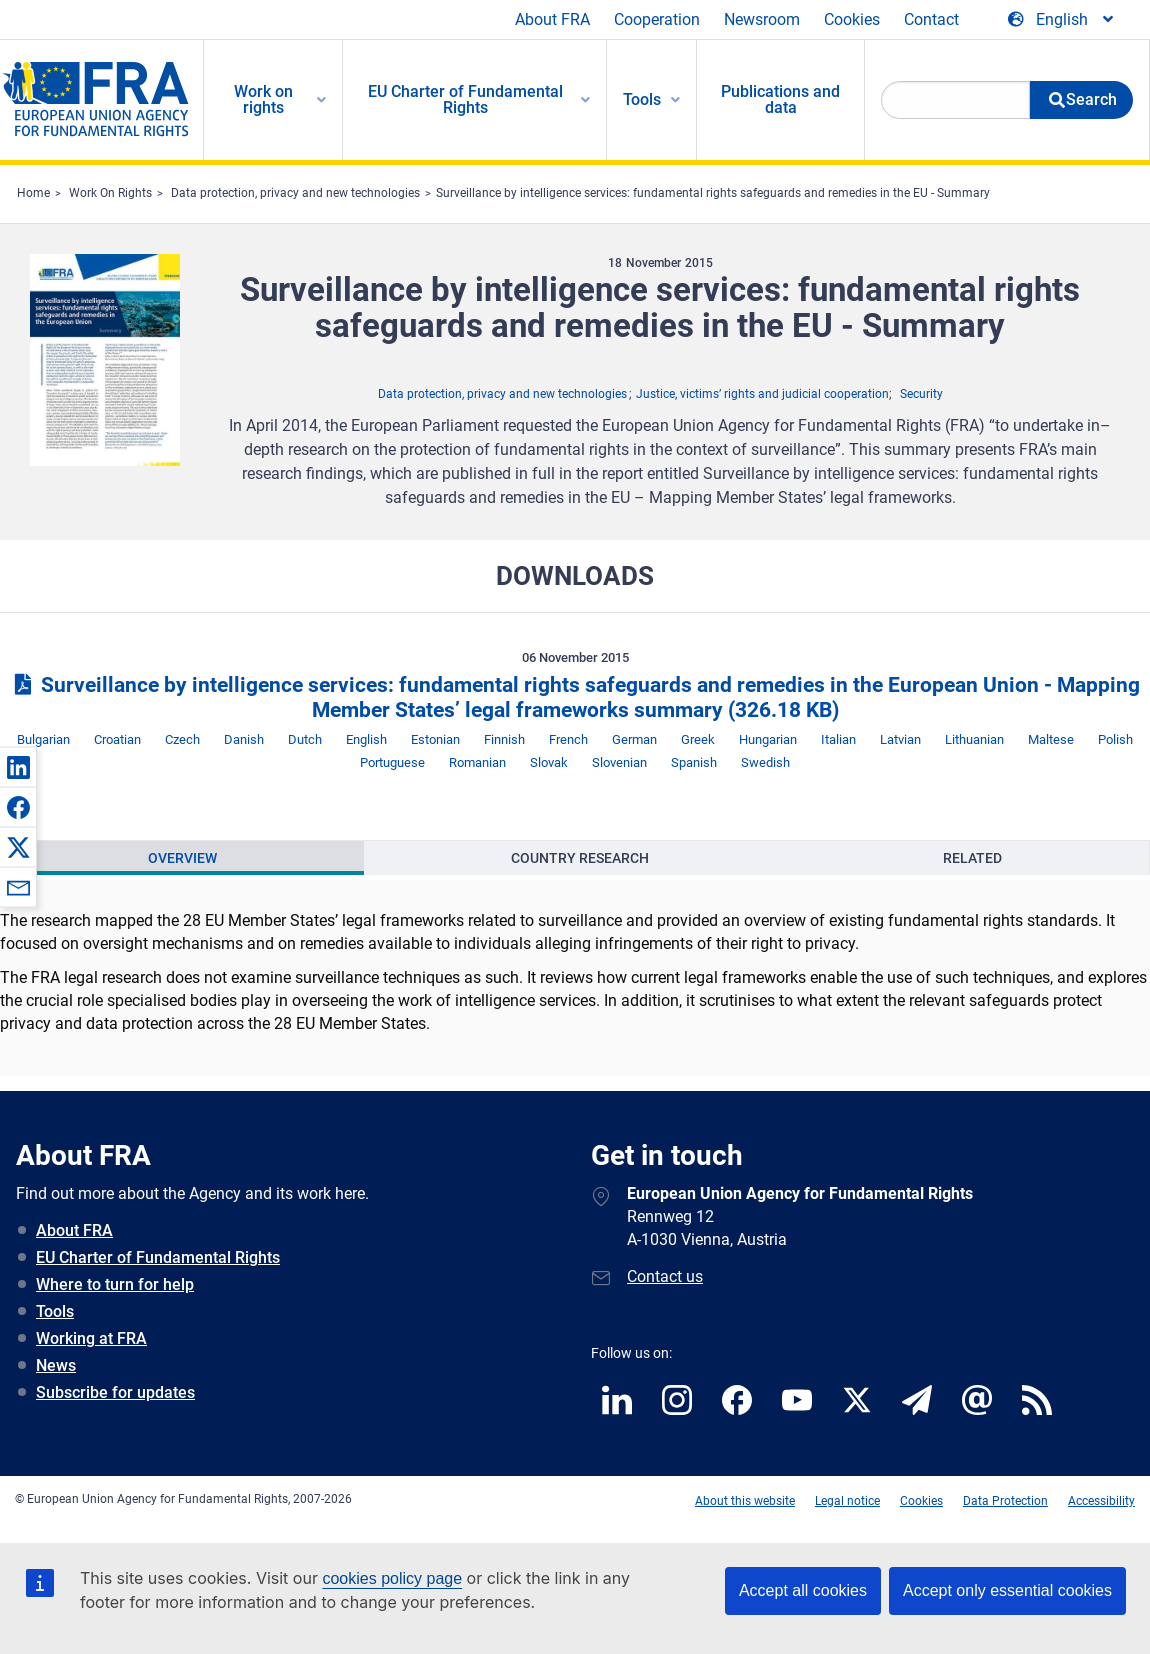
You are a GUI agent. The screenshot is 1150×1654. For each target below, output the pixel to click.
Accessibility (1101, 1501)
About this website (745, 1501)
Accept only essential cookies (1007, 1590)
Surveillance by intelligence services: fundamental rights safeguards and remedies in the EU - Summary (713, 193)
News (56, 1365)
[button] (18, 767)
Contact (931, 19)
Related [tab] (972, 858)
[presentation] (182, 858)
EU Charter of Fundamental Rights (158, 1257)
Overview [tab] (182, 858)
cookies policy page (392, 1578)
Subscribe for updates (115, 1392)
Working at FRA (91, 1338)
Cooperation (657, 19)
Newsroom (762, 19)
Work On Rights (110, 193)
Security (921, 394)
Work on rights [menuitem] (263, 99)
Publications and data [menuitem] (780, 99)
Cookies (852, 19)
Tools (55, 1311)
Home (33, 193)
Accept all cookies (803, 1590)
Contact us (665, 1276)
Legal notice (847, 1501)
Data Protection (1005, 1501)
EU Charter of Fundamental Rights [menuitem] (465, 99)
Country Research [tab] (580, 858)
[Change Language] (1062, 20)
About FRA (552, 19)
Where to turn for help (115, 1284)
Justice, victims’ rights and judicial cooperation (762, 394)
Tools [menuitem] (642, 99)
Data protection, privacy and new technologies (295, 193)
